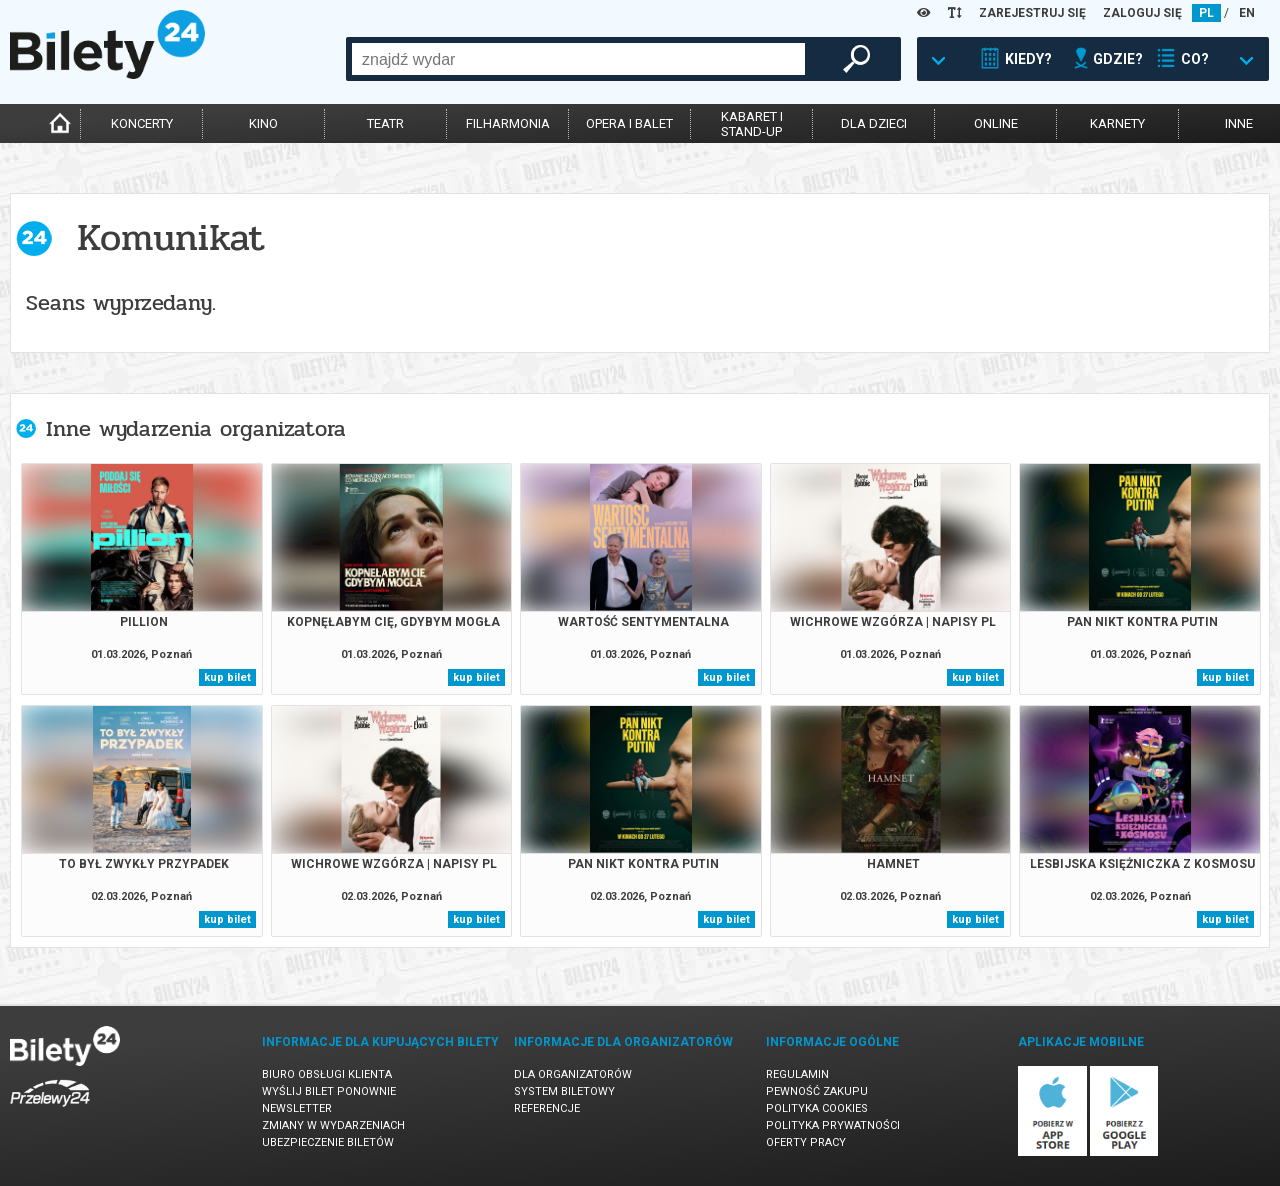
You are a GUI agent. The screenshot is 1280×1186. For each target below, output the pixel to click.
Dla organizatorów (573, 1074)
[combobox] (578, 59)
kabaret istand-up (752, 124)
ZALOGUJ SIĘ (1142, 13)
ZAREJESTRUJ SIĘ (1032, 13)
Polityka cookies (817, 1108)
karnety (1117, 123)
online (996, 123)
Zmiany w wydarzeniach (333, 1125)
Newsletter (297, 1108)
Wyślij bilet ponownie (329, 1091)
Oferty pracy (806, 1142)
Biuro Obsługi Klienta (327, 1074)
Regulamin (797, 1074)
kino (263, 123)
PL (1206, 13)
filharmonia (508, 123)
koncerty (142, 123)
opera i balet (629, 123)
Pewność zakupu (817, 1091)
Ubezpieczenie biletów (328, 1142)
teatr (385, 123)
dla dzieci (874, 123)
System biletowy (564, 1091)
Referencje (547, 1108)
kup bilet (227, 677)
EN (1247, 13)
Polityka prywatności (833, 1125)
